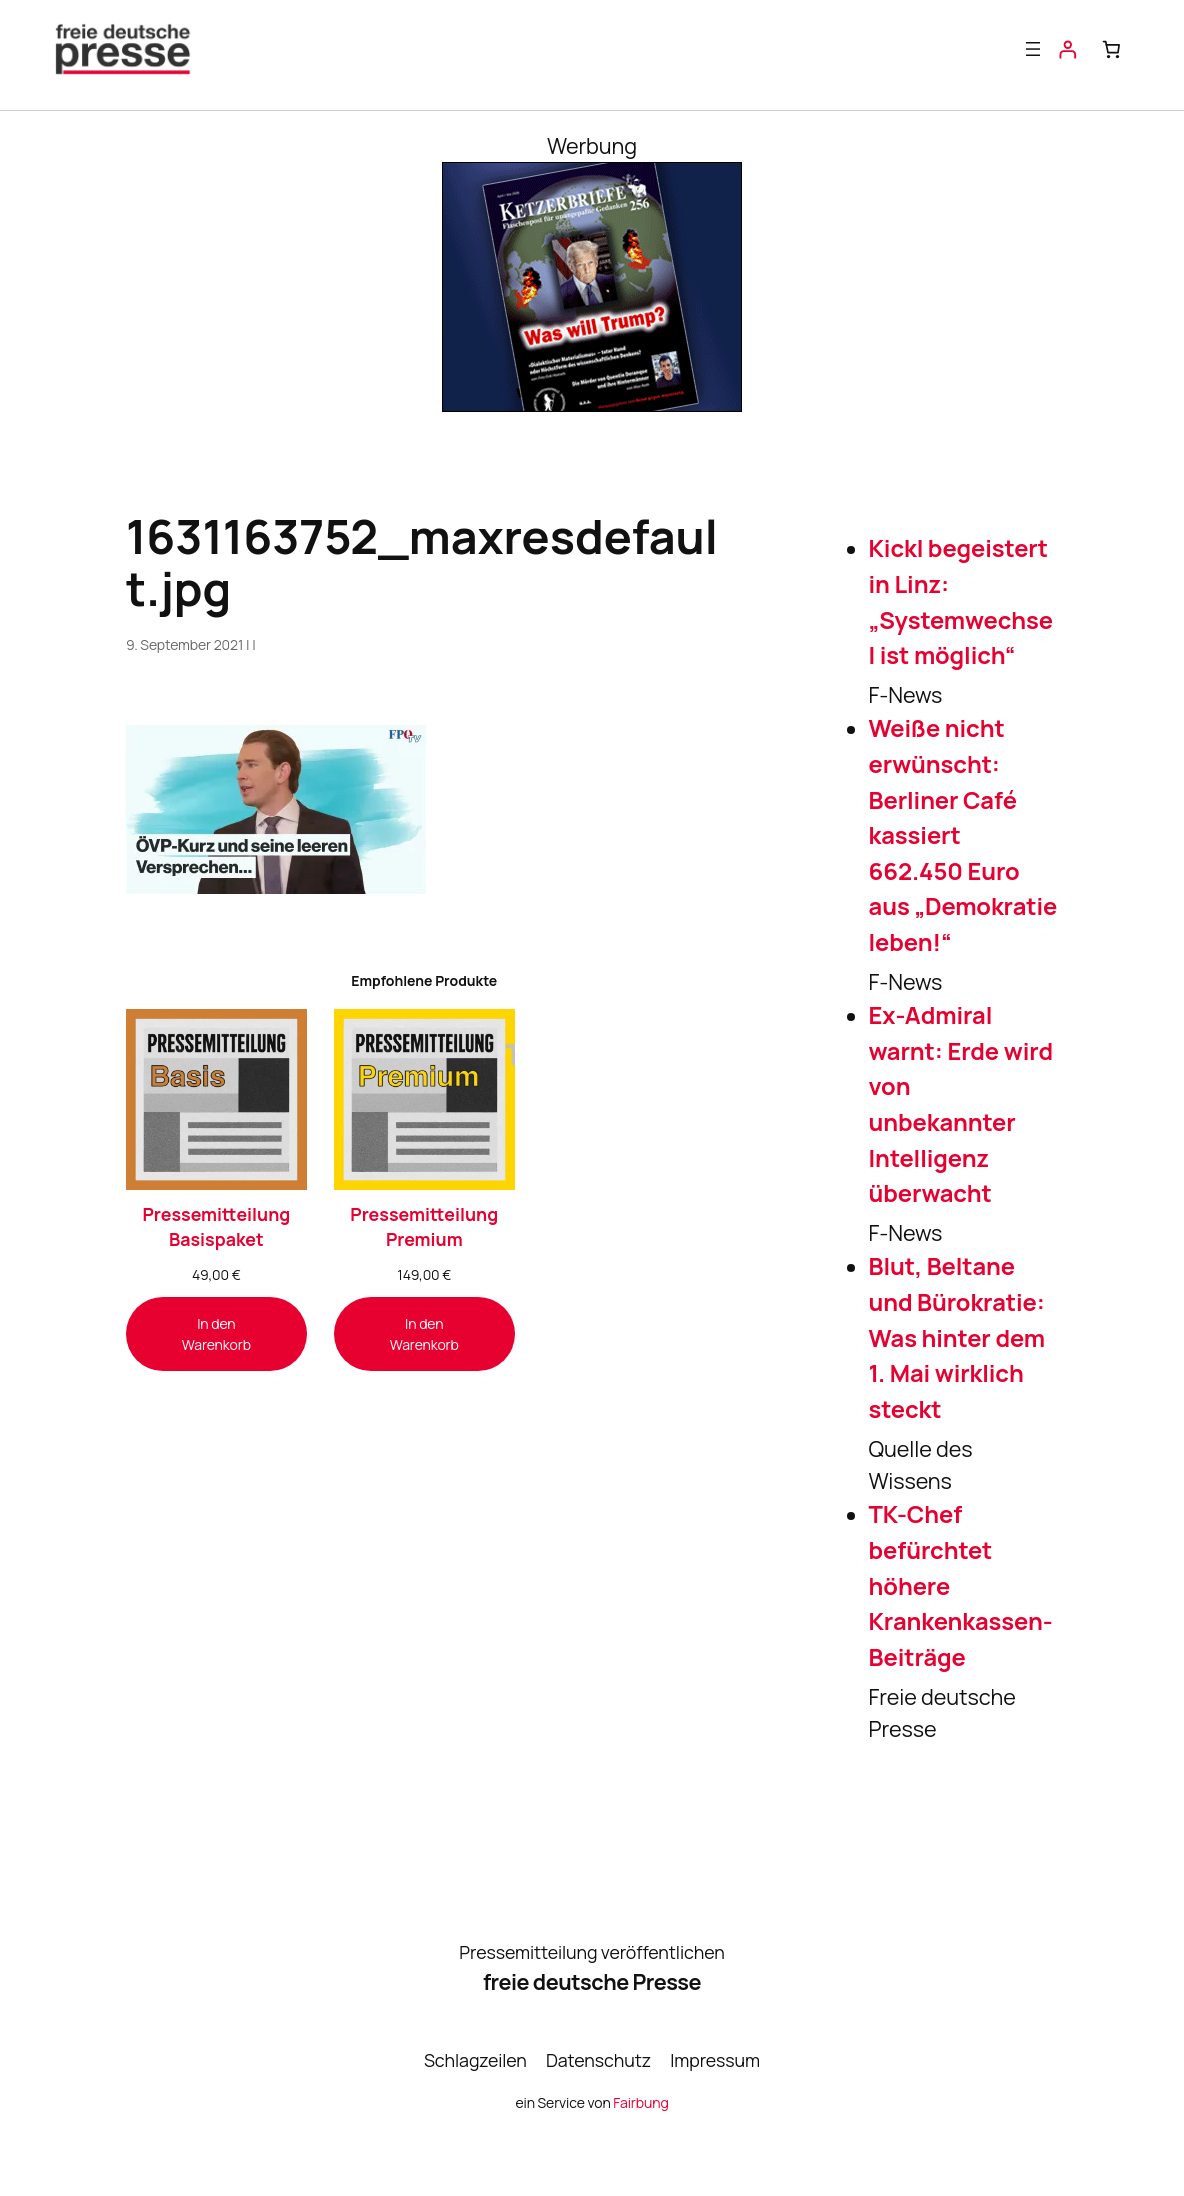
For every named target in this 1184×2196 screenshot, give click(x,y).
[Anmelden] (1067, 49)
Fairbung (640, 2102)
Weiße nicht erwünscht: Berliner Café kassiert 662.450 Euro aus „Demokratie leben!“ (963, 835)
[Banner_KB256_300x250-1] (592, 403)
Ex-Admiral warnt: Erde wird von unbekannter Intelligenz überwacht (961, 1104)
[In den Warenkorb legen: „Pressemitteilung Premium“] (424, 1334)
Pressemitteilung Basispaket (216, 1226)
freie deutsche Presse (592, 1981)
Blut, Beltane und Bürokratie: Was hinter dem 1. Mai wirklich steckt (957, 1337)
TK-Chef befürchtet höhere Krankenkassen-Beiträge (961, 1585)
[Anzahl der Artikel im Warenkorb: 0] (1112, 49)
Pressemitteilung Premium (424, 1226)
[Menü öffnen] (1033, 49)
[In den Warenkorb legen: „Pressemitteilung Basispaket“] (216, 1334)
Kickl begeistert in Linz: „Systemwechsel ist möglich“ (961, 601)
